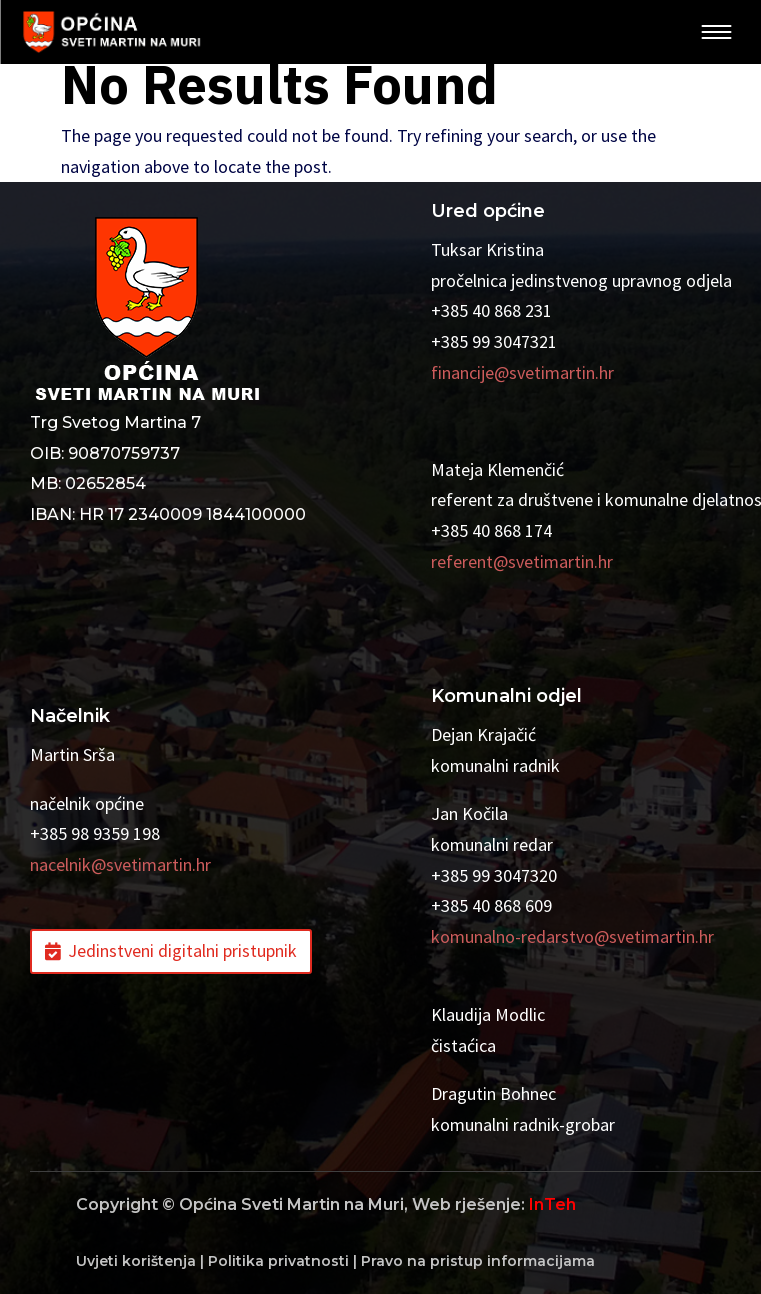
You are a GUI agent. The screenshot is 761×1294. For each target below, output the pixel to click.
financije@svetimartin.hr (522, 372)
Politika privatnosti (278, 1261)
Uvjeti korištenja (136, 1261)
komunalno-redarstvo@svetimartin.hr (572, 936)
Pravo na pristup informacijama (478, 1261)
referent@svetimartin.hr (522, 561)
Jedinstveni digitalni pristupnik (182, 950)
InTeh (552, 1204)
